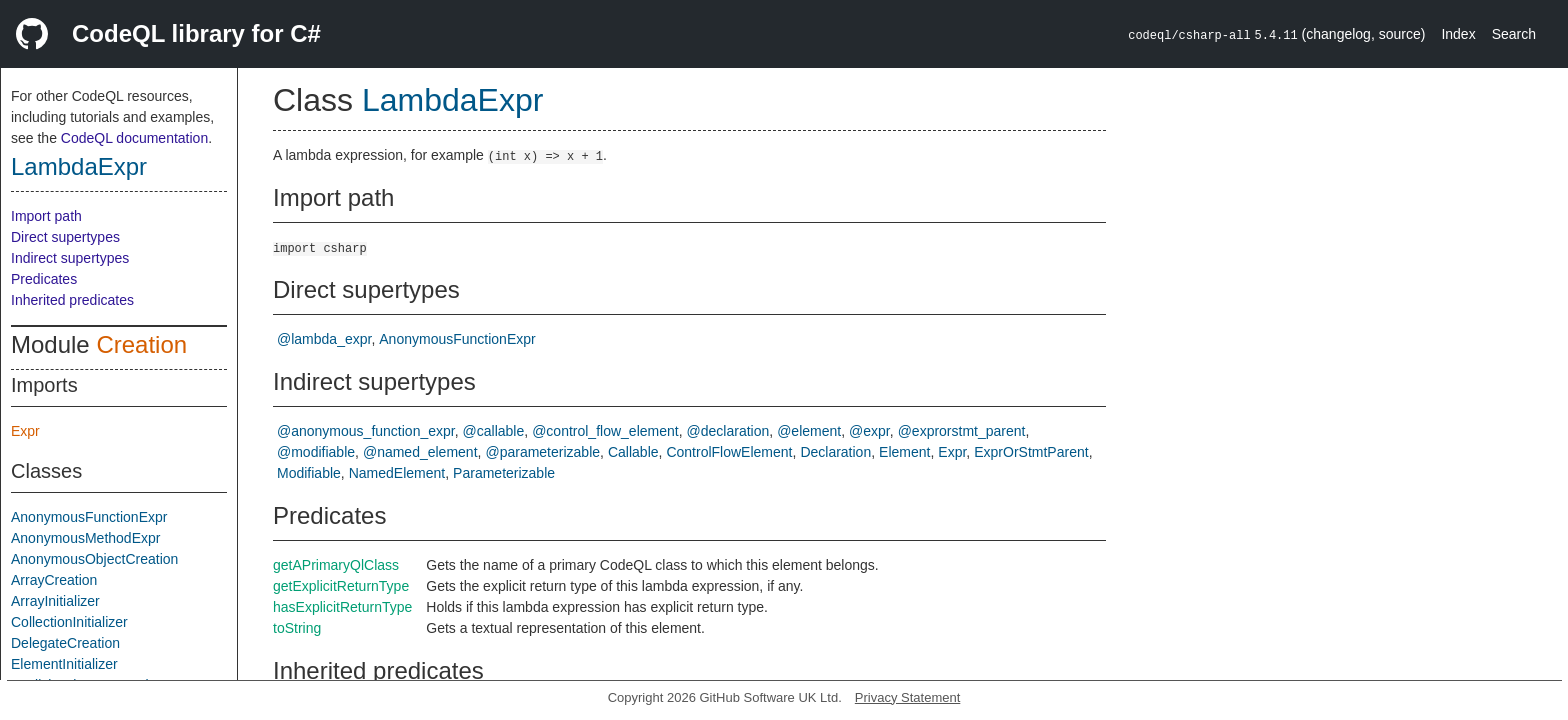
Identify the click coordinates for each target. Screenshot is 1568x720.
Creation (141, 344)
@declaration (728, 431)
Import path (46, 216)
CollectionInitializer (69, 622)
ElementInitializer (64, 664)
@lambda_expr (324, 339)
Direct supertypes (65, 237)
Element (904, 452)
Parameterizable (504, 473)
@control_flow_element (605, 431)
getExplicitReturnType (341, 586)
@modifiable (316, 452)
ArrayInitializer (55, 601)
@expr (869, 431)
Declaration (835, 452)
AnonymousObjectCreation (94, 559)
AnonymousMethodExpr (85, 538)
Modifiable (309, 473)
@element (809, 431)
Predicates (44, 279)
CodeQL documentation (134, 138)
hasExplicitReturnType (342, 607)
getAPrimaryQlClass (336, 565)
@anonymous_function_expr (366, 431)
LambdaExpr (79, 166)
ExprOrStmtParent (1031, 452)
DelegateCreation (65, 643)
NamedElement (397, 473)
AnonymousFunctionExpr (89, 517)
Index (1458, 34)
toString (297, 628)
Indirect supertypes (70, 258)
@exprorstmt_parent (962, 431)
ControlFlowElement (729, 452)
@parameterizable (542, 452)
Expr (25, 431)
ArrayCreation (54, 580)
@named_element (420, 452)
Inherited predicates (72, 300)
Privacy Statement (908, 697)
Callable (633, 452)
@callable (494, 431)
